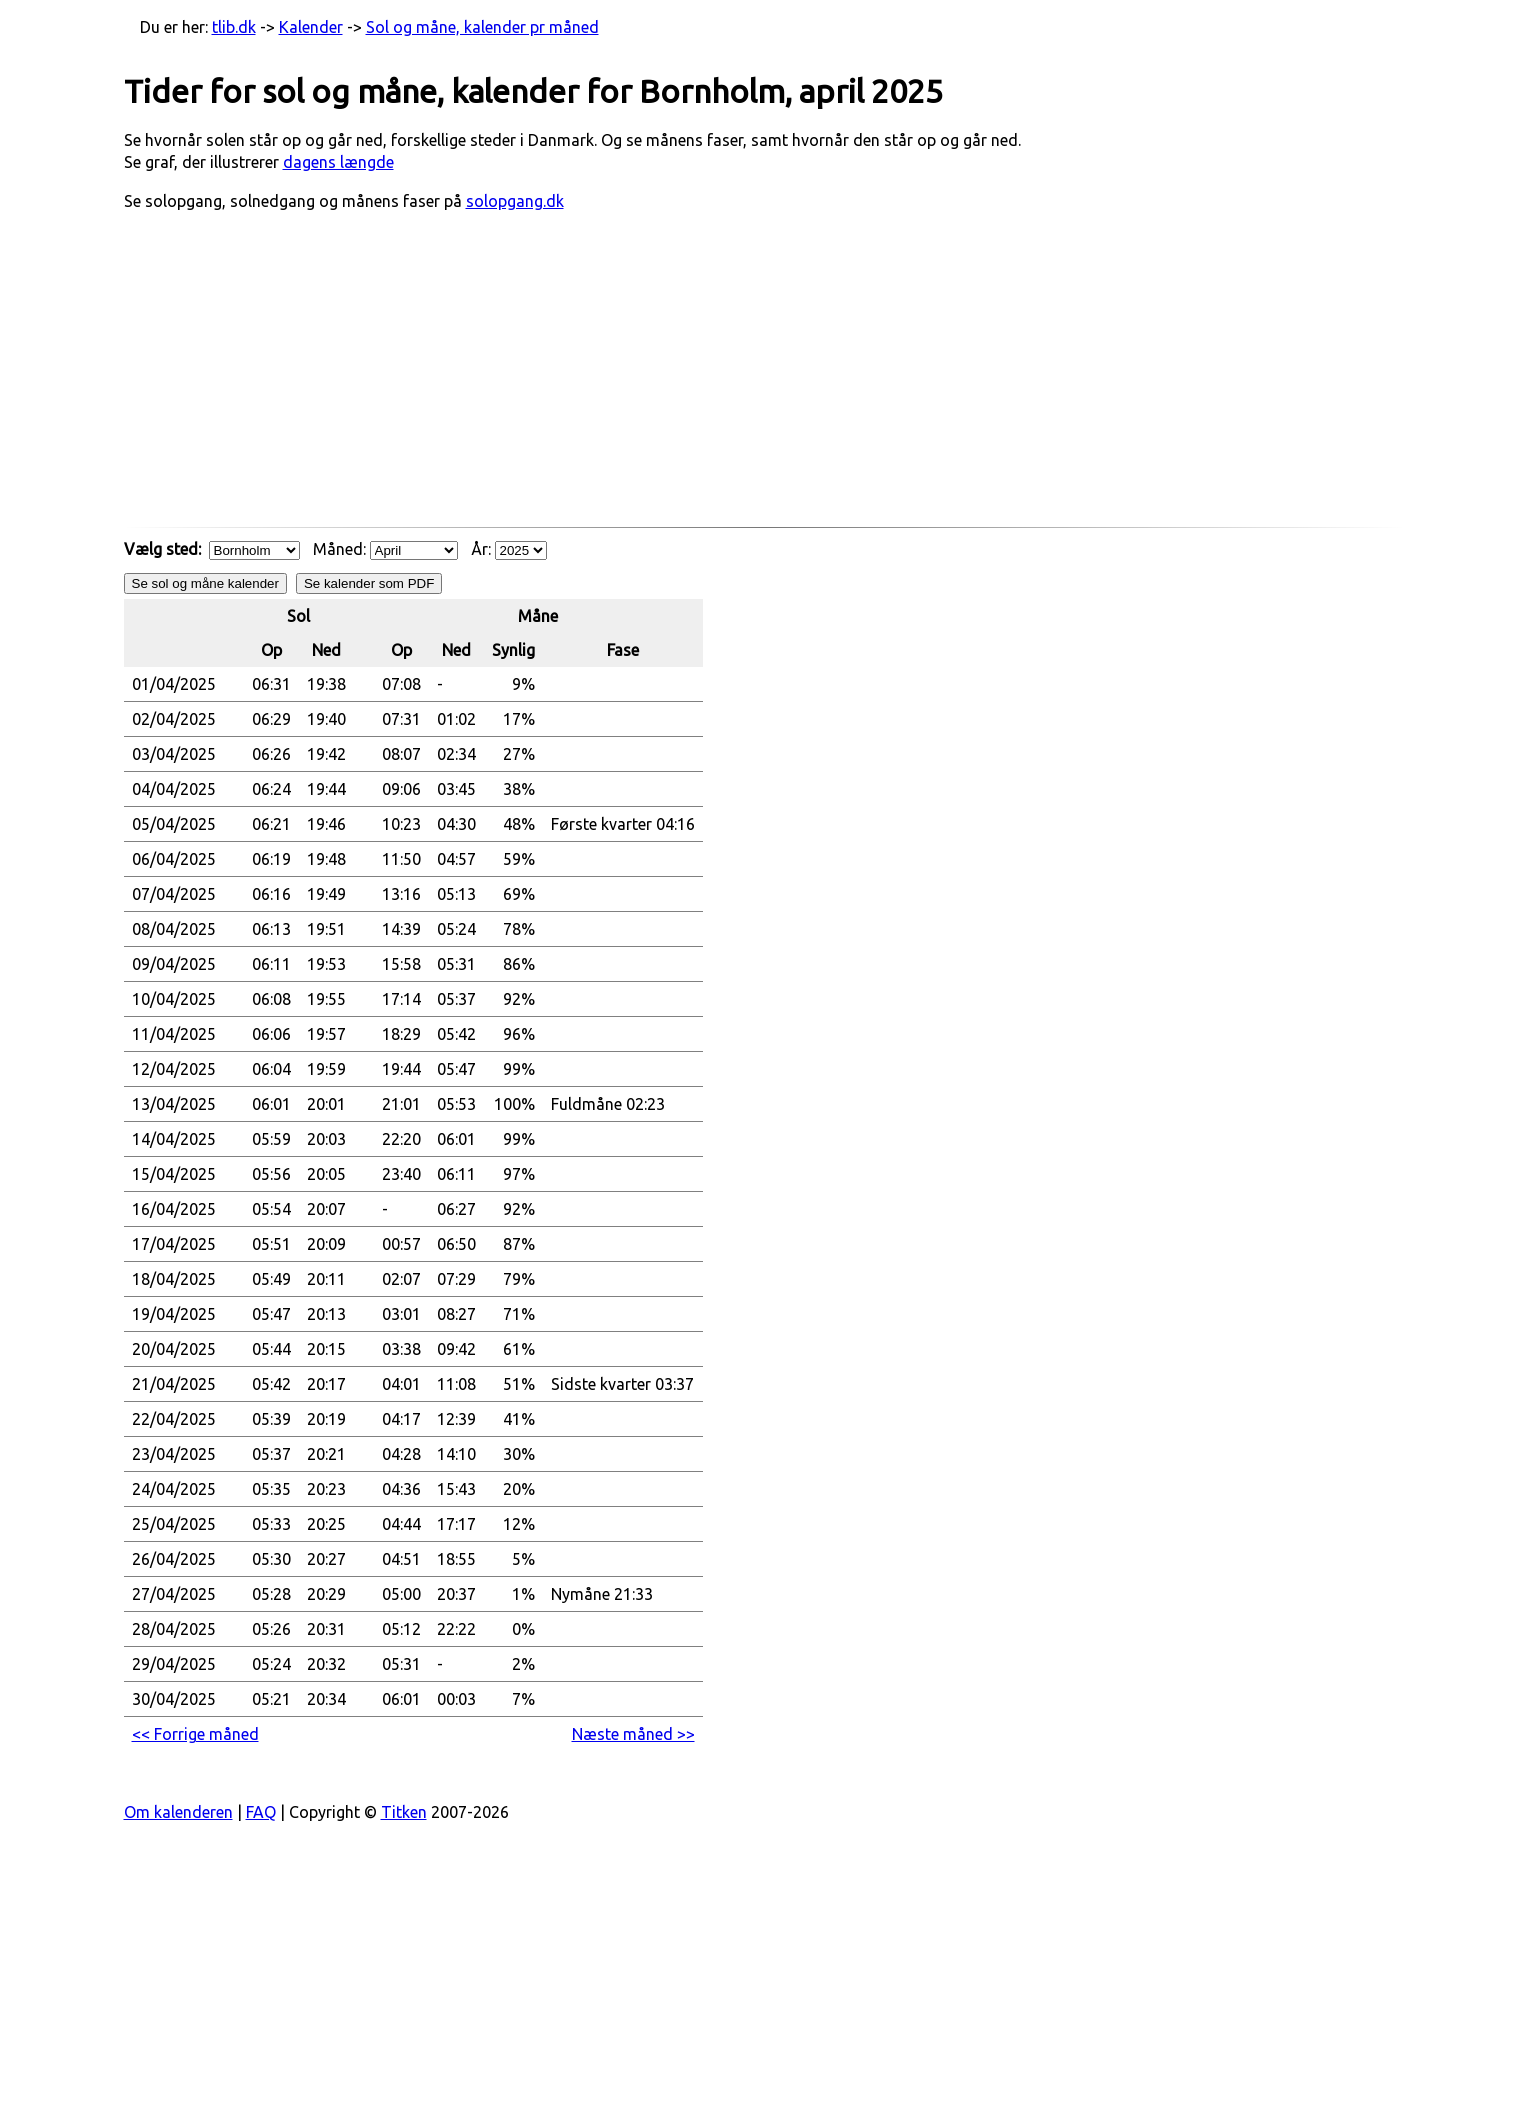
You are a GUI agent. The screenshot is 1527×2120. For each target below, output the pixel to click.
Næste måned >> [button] (633, 1734)
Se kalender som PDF (369, 583)
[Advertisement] (764, 379)
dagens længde (338, 162)
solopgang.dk (515, 201)
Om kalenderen (178, 1812)
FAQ (261, 1812)
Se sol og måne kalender (205, 583)
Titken (404, 1812)
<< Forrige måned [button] (195, 1734)
